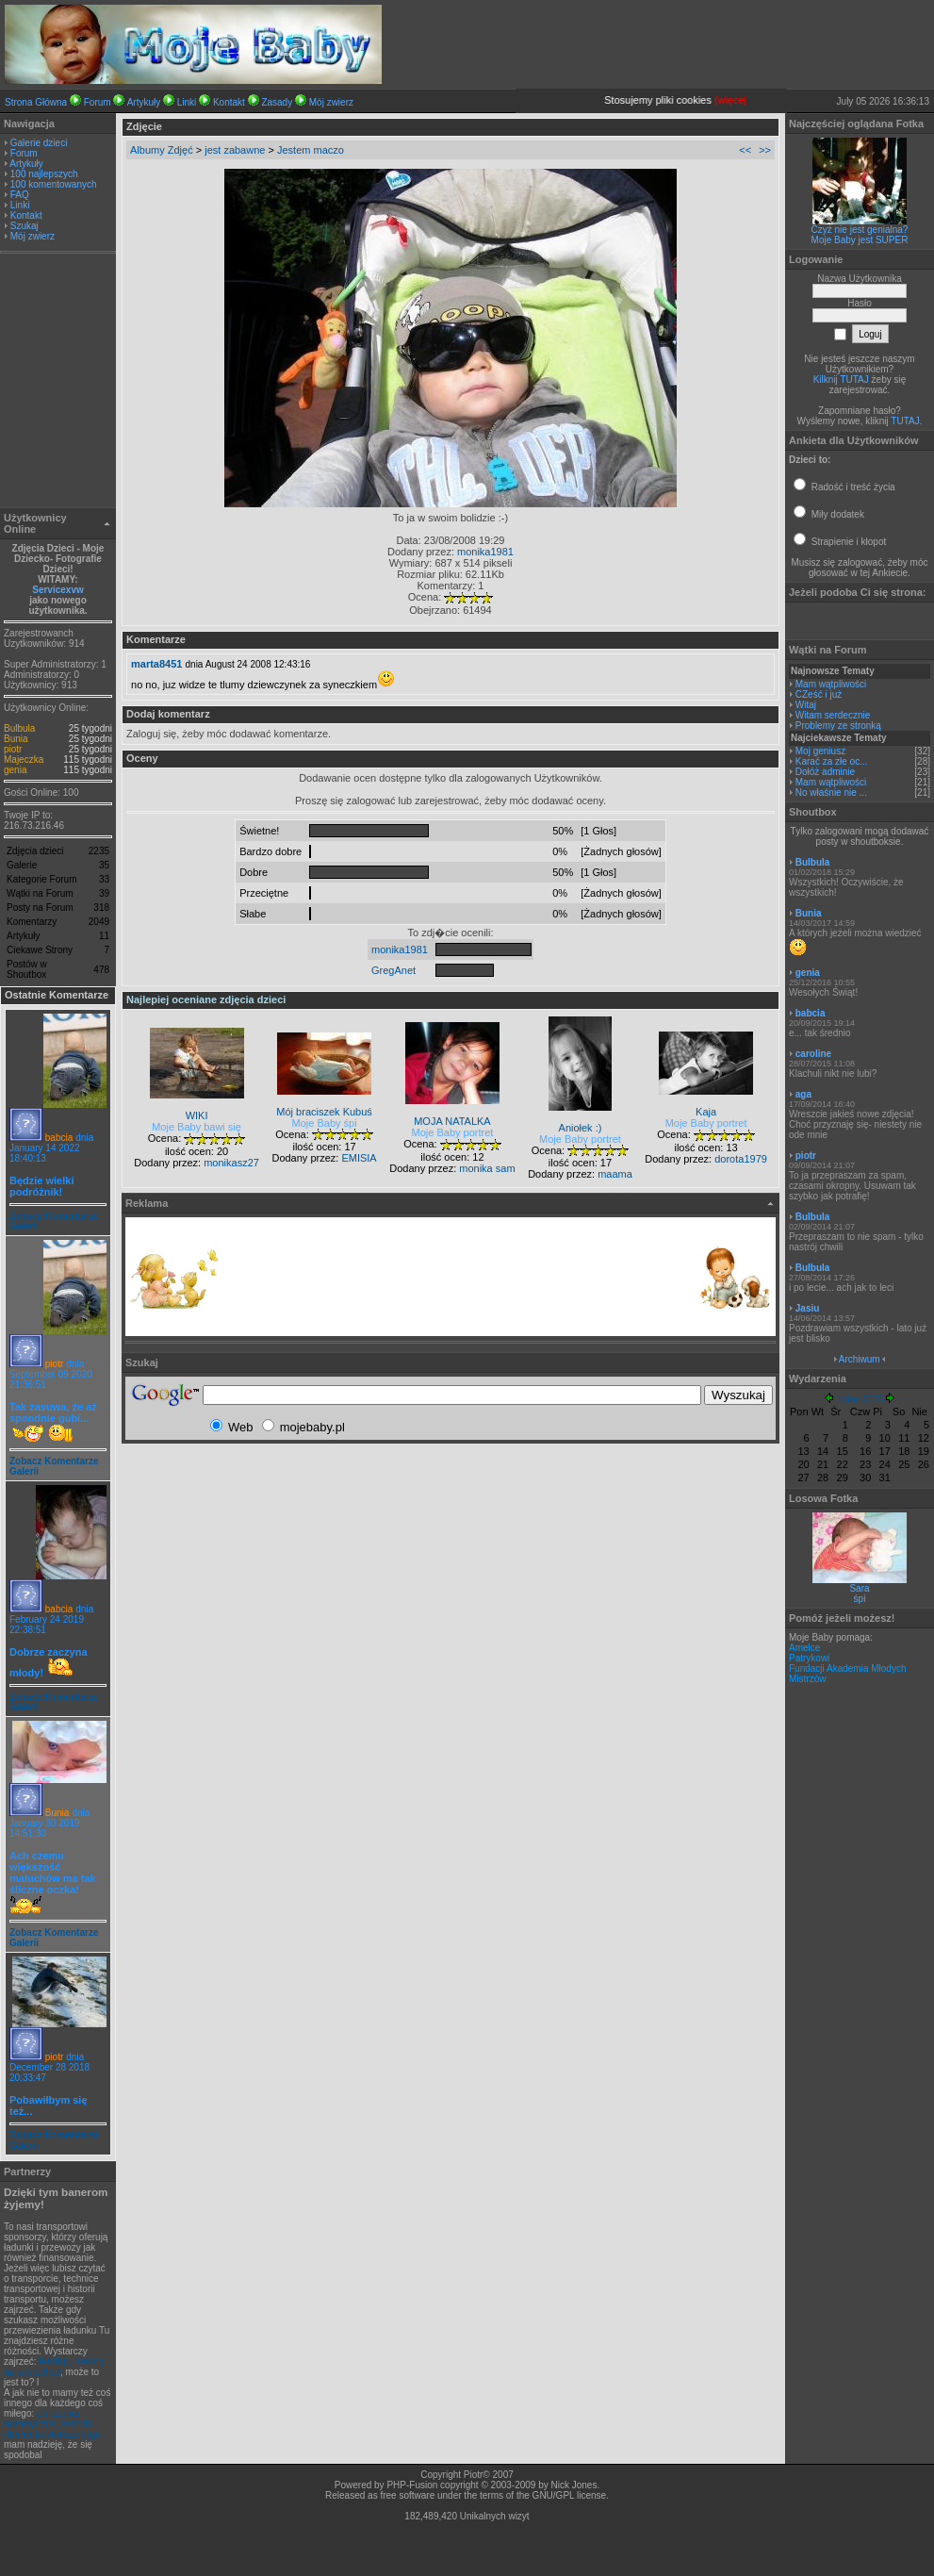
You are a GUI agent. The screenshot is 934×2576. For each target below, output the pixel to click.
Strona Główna (36, 102)
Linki (187, 102)
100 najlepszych (44, 174)
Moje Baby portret (453, 1132)
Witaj (805, 705)
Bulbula (19, 728)
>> (765, 150)
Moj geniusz (820, 751)
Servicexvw (58, 590)
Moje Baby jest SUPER (860, 240)
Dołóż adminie (825, 772)
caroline (813, 1054)
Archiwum (859, 1359)
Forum (97, 102)
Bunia (16, 739)
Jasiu (807, 1308)
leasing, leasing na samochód (54, 2366)
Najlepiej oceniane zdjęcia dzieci (206, 999)
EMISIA (358, 1158)
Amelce (804, 1648)
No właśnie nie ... (831, 792)
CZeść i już (818, 694)
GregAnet (393, 970)
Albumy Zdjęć (161, 150)
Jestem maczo (310, 150)
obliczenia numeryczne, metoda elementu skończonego (52, 2423)
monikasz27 (231, 1162)
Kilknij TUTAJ (841, 379)
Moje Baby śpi (324, 1123)
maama (615, 1174)
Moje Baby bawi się (196, 1126)
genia (15, 770)
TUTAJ (905, 421)
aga (803, 1094)
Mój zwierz (331, 102)
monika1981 (485, 551)
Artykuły (144, 102)
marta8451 (156, 663)
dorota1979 (740, 1158)
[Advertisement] (58, 383)
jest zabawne (235, 150)
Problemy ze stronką (838, 725)
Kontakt (229, 102)
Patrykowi (809, 1658)
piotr (13, 749)
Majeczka (23, 759)
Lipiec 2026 (859, 1400)
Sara (859, 1588)
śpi (860, 1598)
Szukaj (24, 226)
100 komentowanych (53, 184)
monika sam (487, 1168)
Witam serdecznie (832, 715)
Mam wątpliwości (831, 684)
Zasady (276, 102)
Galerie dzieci (39, 143)
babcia (59, 1137)
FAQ (19, 195)
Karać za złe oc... (831, 761)
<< (745, 150)
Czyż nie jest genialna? (860, 229)
